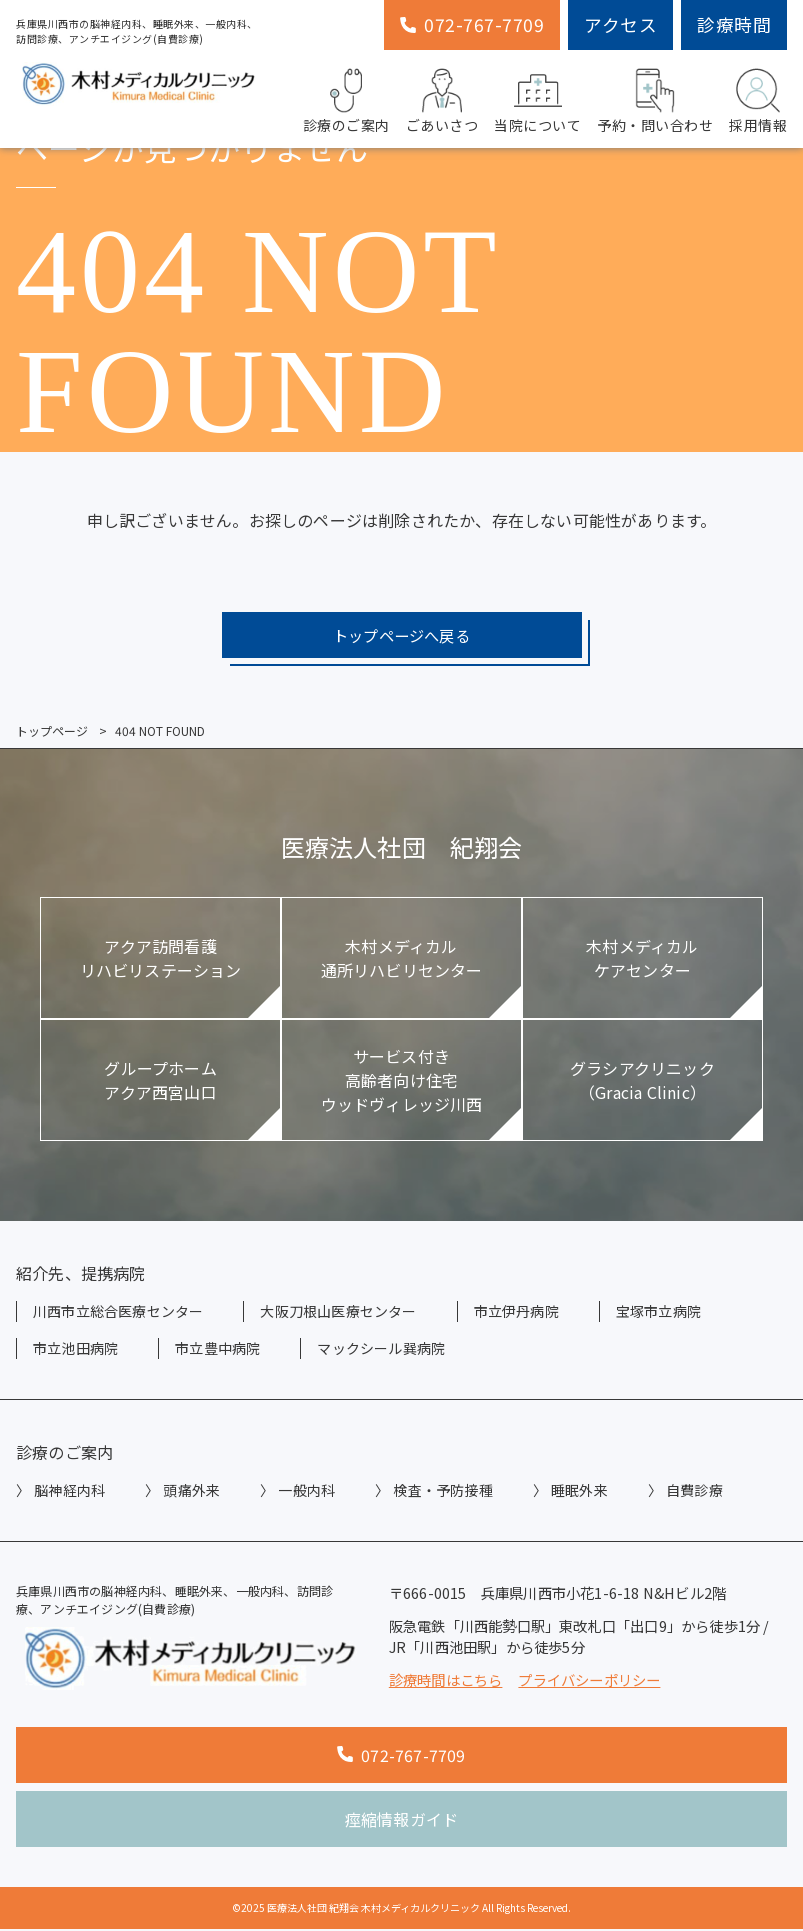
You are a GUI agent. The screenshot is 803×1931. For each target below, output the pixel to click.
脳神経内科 (69, 1492)
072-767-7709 (472, 24)
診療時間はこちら (446, 1680)
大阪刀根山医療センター (338, 1313)
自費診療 (694, 1492)
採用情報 (758, 99)
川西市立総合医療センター (118, 1313)
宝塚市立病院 (658, 1313)
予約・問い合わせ (655, 99)
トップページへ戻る (402, 636)
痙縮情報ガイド (401, 1821)
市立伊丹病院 (516, 1313)
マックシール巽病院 (381, 1350)
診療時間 (734, 24)
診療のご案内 (346, 99)
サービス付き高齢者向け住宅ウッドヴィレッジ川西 (402, 1082)
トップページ (52, 732)
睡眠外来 (579, 1492)
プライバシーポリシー (589, 1680)
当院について (537, 99)
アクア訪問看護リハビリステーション (161, 960)
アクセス (620, 24)
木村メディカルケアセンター (642, 960)
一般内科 (306, 1492)
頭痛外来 (191, 1492)
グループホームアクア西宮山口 (160, 1082)
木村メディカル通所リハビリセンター (402, 960)
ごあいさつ (442, 99)
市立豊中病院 (217, 1350)
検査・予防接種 (442, 1492)
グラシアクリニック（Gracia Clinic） (642, 1082)
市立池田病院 (75, 1350)
